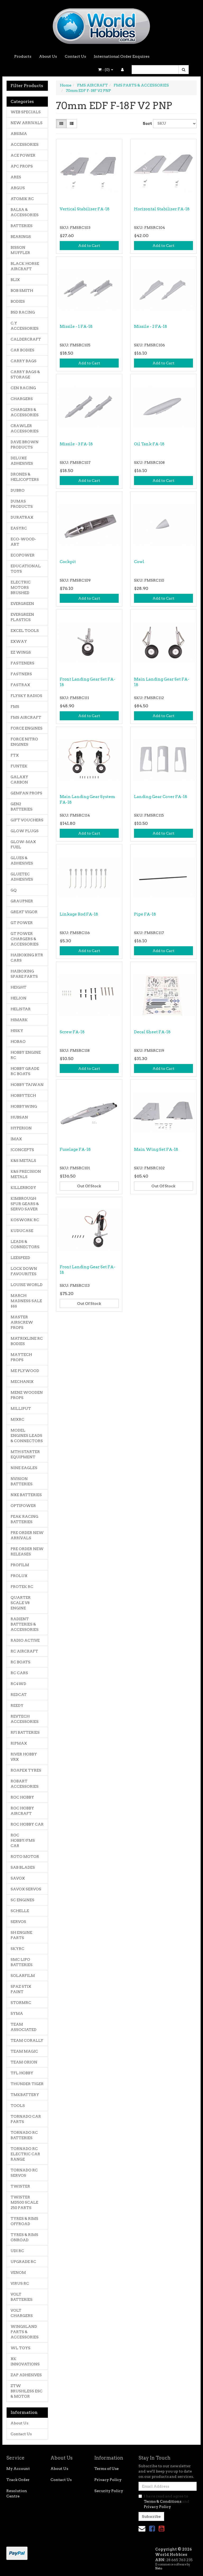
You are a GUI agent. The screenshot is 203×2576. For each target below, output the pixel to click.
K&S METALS (23, 1160)
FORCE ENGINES (27, 728)
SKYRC (17, 1948)
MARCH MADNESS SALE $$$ (26, 1300)
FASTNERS (21, 674)
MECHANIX (22, 1381)
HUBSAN (19, 1117)
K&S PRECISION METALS (26, 1174)
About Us (48, 56)
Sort (146, 123)
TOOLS (18, 2105)
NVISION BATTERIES (22, 1481)
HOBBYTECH (23, 1095)
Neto (158, 2568)
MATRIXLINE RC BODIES (27, 1341)
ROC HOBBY (22, 1797)
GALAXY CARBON (19, 779)
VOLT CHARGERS (22, 2313)
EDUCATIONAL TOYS (26, 568)
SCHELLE (20, 1911)
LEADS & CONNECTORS (25, 1244)
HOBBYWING (24, 1106)
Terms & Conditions (162, 2501)
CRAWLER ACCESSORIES (25, 428)
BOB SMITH (22, 290)
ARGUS (18, 188)
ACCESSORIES (25, 144)
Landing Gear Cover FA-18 (160, 796)
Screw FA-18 (72, 1032)
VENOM (18, 2272)
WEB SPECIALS (26, 112)
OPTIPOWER (23, 1506)
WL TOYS (20, 2348)
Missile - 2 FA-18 (150, 326)
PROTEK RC (22, 1586)
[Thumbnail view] (61, 123)
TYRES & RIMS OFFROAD (24, 2221)
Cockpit (68, 561)
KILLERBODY (23, 1187)
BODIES (18, 301)
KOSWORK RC (25, 1220)
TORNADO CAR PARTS (26, 2119)
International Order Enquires (121, 56)
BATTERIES (22, 226)
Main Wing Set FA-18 (156, 1149)
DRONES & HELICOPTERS (25, 477)
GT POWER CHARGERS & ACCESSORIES (25, 938)
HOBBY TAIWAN (27, 1085)
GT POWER (22, 923)
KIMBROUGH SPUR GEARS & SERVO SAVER (25, 1203)
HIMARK (19, 1020)
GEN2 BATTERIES (22, 806)
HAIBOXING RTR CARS (27, 957)
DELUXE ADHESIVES (22, 460)
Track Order (18, 2480)
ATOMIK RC (22, 199)
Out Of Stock (89, 1186)
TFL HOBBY (22, 2073)
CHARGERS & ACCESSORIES (25, 412)
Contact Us (75, 56)
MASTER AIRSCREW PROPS (22, 1322)
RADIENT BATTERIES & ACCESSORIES (25, 1624)
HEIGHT (18, 987)
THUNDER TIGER (27, 2084)
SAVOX (18, 1878)
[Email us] (142, 2528)
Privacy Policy (108, 2480)
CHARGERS (22, 399)
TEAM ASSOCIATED (23, 2027)
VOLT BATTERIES (22, 2297)
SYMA (17, 2013)
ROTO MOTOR (25, 1856)
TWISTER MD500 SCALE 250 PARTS (24, 2202)
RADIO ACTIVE (25, 1640)
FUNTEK (19, 766)
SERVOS (18, 1921)
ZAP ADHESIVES (26, 2375)
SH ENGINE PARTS (21, 1935)
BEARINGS (21, 236)
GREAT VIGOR (24, 912)
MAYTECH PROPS (21, 1357)
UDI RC (17, 2251)
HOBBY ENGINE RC (26, 1055)
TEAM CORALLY (27, 2040)
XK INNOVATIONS (25, 2361)
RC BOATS (20, 1662)
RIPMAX (19, 1743)
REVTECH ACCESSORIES (25, 1719)
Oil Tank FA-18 (149, 444)
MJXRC (17, 1419)
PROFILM (20, 1565)
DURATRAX (22, 517)
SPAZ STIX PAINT (21, 1989)
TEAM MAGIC (24, 2051)
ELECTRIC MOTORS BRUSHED (21, 587)
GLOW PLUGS (25, 831)
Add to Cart (89, 245)
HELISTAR (21, 1009)
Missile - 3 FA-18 (76, 444)
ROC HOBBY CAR (27, 1824)
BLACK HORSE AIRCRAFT (25, 266)
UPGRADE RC (23, 2262)
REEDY (17, 1705)
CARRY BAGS (23, 361)
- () (105, 69)
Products (22, 56)
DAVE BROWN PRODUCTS (25, 444)
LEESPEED (20, 1258)
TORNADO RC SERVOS (24, 2172)
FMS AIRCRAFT (26, 717)
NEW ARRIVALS (27, 123)
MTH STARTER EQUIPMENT (25, 1454)
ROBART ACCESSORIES (25, 1784)
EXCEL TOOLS (25, 630)
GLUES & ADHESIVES (22, 860)
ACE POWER (23, 155)
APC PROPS (22, 166)
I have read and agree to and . (164, 2501)
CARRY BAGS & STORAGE (25, 374)
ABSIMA (19, 134)
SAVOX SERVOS (26, 1889)
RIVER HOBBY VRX (24, 1757)
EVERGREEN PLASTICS (22, 617)
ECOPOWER (23, 555)
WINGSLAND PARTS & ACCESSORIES (25, 2331)
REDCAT (19, 1694)
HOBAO (18, 1041)
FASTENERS (22, 663)
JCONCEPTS (22, 1150)
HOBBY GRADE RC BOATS (25, 1071)
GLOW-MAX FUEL (23, 844)
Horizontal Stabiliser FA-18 (162, 209)
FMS (15, 706)
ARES (16, 177)
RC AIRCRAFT (24, 1651)
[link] (152, 2528)
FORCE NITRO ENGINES (24, 741)
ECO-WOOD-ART (23, 541)
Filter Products (27, 85)
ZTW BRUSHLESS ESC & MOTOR (27, 2391)
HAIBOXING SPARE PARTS (24, 974)
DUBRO (18, 490)
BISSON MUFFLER (20, 250)
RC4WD (18, 1684)
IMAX (16, 1139)
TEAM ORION (24, 2062)
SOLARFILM (23, 1975)
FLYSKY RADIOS (26, 696)
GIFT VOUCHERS (27, 820)
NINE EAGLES (24, 1468)
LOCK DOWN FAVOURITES (24, 1271)
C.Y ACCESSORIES (25, 326)
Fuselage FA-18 (75, 1149)
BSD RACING (23, 312)
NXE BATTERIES (26, 1495)
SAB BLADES (23, 1867)
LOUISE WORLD (27, 1285)
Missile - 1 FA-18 (76, 326)
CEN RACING (23, 388)
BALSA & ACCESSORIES (25, 212)
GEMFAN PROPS (26, 793)
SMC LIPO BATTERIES (22, 1962)
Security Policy (108, 2491)
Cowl (139, 561)
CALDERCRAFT (26, 339)
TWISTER (20, 2186)
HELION (18, 998)
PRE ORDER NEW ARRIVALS (27, 1535)
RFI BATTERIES (25, 1732)
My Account (18, 2468)
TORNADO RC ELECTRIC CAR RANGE (25, 2154)
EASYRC (19, 528)
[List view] (71, 123)
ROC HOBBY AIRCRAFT (22, 1811)
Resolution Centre (16, 2493)
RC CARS (19, 1673)
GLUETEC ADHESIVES (22, 876)
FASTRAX (20, 685)
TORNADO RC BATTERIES (24, 2135)
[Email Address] (168, 2486)
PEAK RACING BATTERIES (24, 1519)
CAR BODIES (22, 350)
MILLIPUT (21, 1408)
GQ (14, 890)
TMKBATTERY (25, 2095)
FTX (15, 755)
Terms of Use (106, 2468)
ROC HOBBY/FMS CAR (23, 1840)
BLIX (15, 280)
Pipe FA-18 (145, 914)
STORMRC (21, 2002)
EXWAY (19, 641)
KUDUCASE (22, 1231)
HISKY (17, 1031)
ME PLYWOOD (25, 1371)
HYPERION (21, 1128)
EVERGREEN (22, 603)
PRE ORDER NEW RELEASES (27, 1551)
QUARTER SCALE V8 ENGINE (21, 1602)
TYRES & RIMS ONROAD (24, 2237)
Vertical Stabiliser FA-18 (84, 209)
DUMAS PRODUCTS (22, 504)
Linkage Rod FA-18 (79, 914)
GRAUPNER (22, 901)
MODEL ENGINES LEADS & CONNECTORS (27, 1435)
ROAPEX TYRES (26, 1770)
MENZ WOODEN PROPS (27, 1395)
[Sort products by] (175, 123)
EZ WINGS (21, 652)
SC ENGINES (22, 1900)
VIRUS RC (20, 2283)
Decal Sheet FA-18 (152, 1032)
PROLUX (19, 1576)
